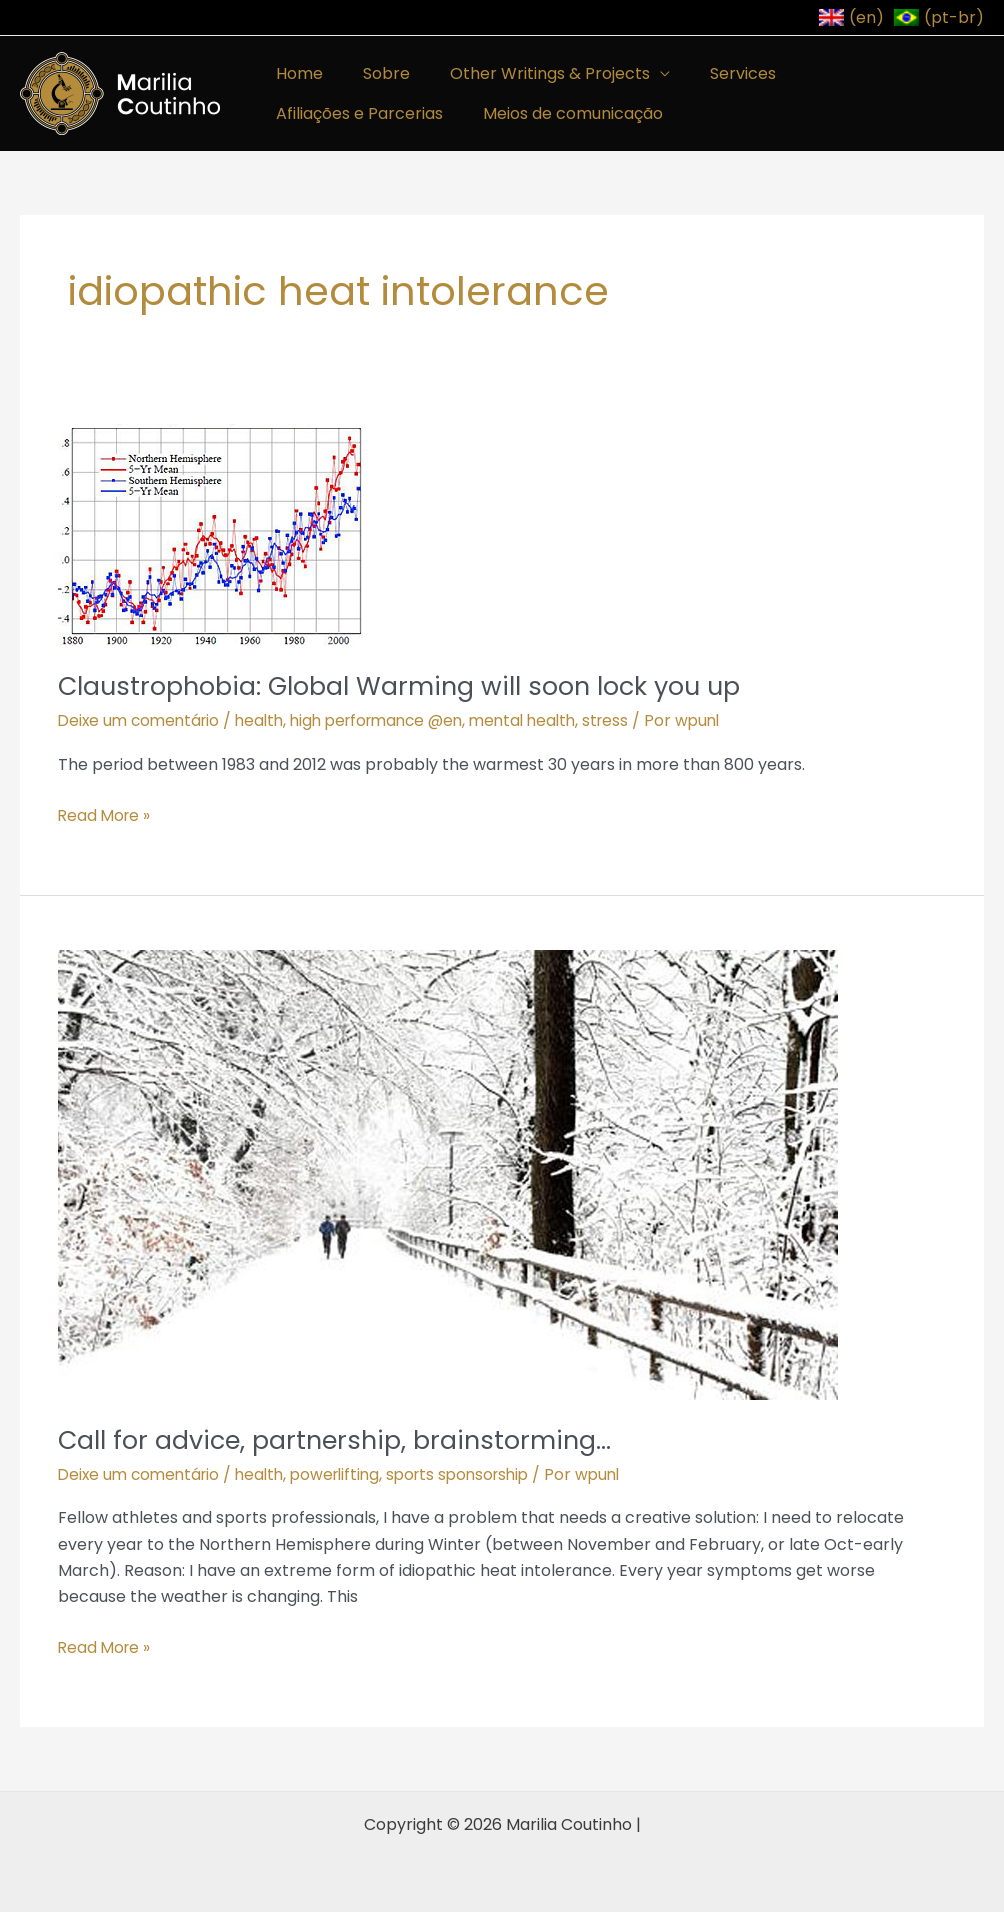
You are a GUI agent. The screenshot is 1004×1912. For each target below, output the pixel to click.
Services (715, 73)
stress (635, 720)
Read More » (106, 814)
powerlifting (348, 1473)
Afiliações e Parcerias (863, 73)
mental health (548, 720)
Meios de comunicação (362, 113)
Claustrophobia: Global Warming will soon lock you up (409, 686)
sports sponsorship (477, 1473)
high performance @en (393, 720)
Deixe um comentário (142, 720)
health (268, 720)
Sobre (374, 73)
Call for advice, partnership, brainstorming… (341, 1439)
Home (295, 73)
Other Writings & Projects (530, 73)
